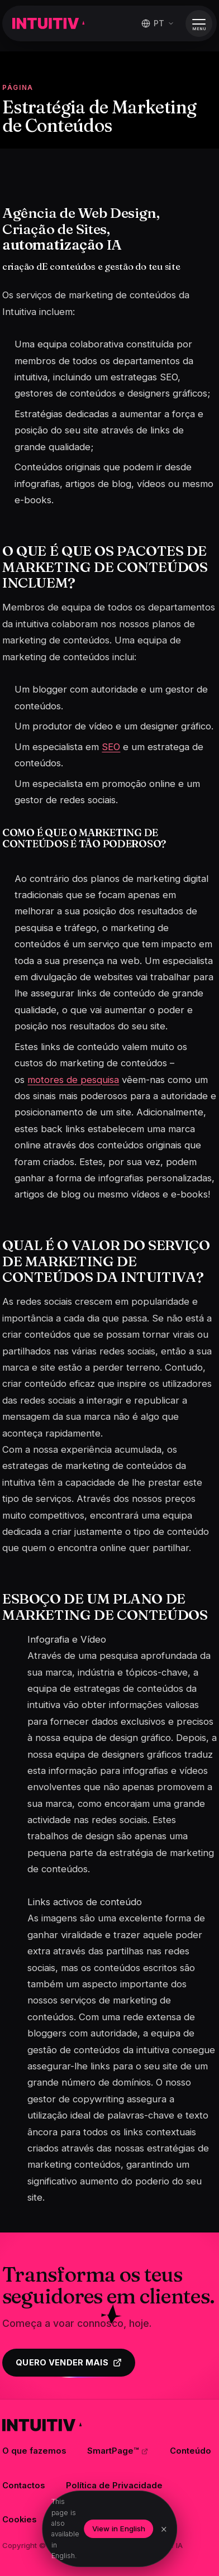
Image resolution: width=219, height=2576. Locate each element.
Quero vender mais (69, 2363)
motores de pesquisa (73, 1079)
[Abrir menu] (198, 23)
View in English (118, 2528)
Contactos (23, 2485)
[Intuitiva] (48, 23)
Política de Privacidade (114, 2485)
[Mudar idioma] (158, 23)
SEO (111, 746)
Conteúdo (190, 2451)
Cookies (19, 2520)
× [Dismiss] (164, 2528)
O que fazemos (34, 2451)
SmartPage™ (117, 2451)
